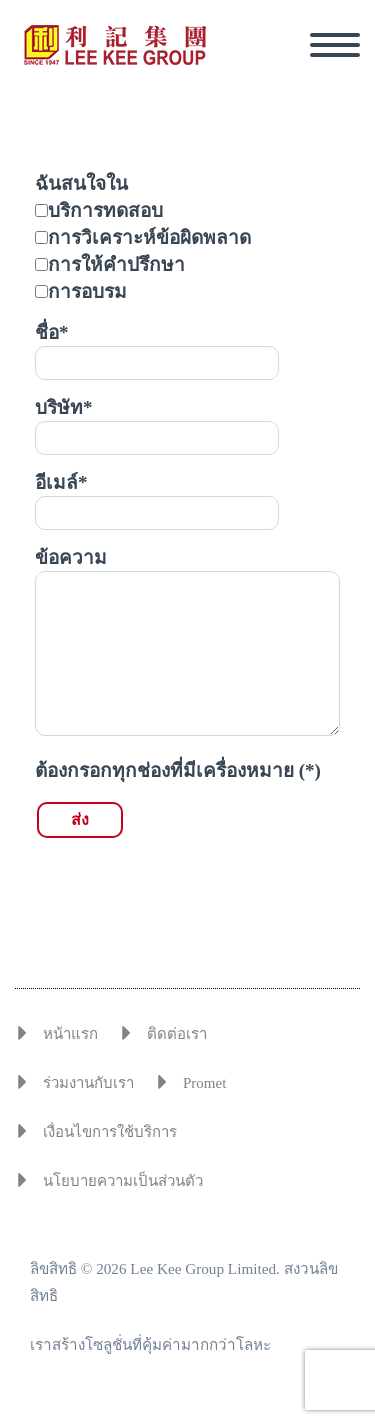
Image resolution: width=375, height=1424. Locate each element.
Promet (204, 1083)
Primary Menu (335, 45)
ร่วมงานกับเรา (88, 1083)
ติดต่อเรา (177, 1034)
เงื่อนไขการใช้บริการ (110, 1132)
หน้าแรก (70, 1034)
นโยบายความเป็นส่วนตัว (123, 1181)
